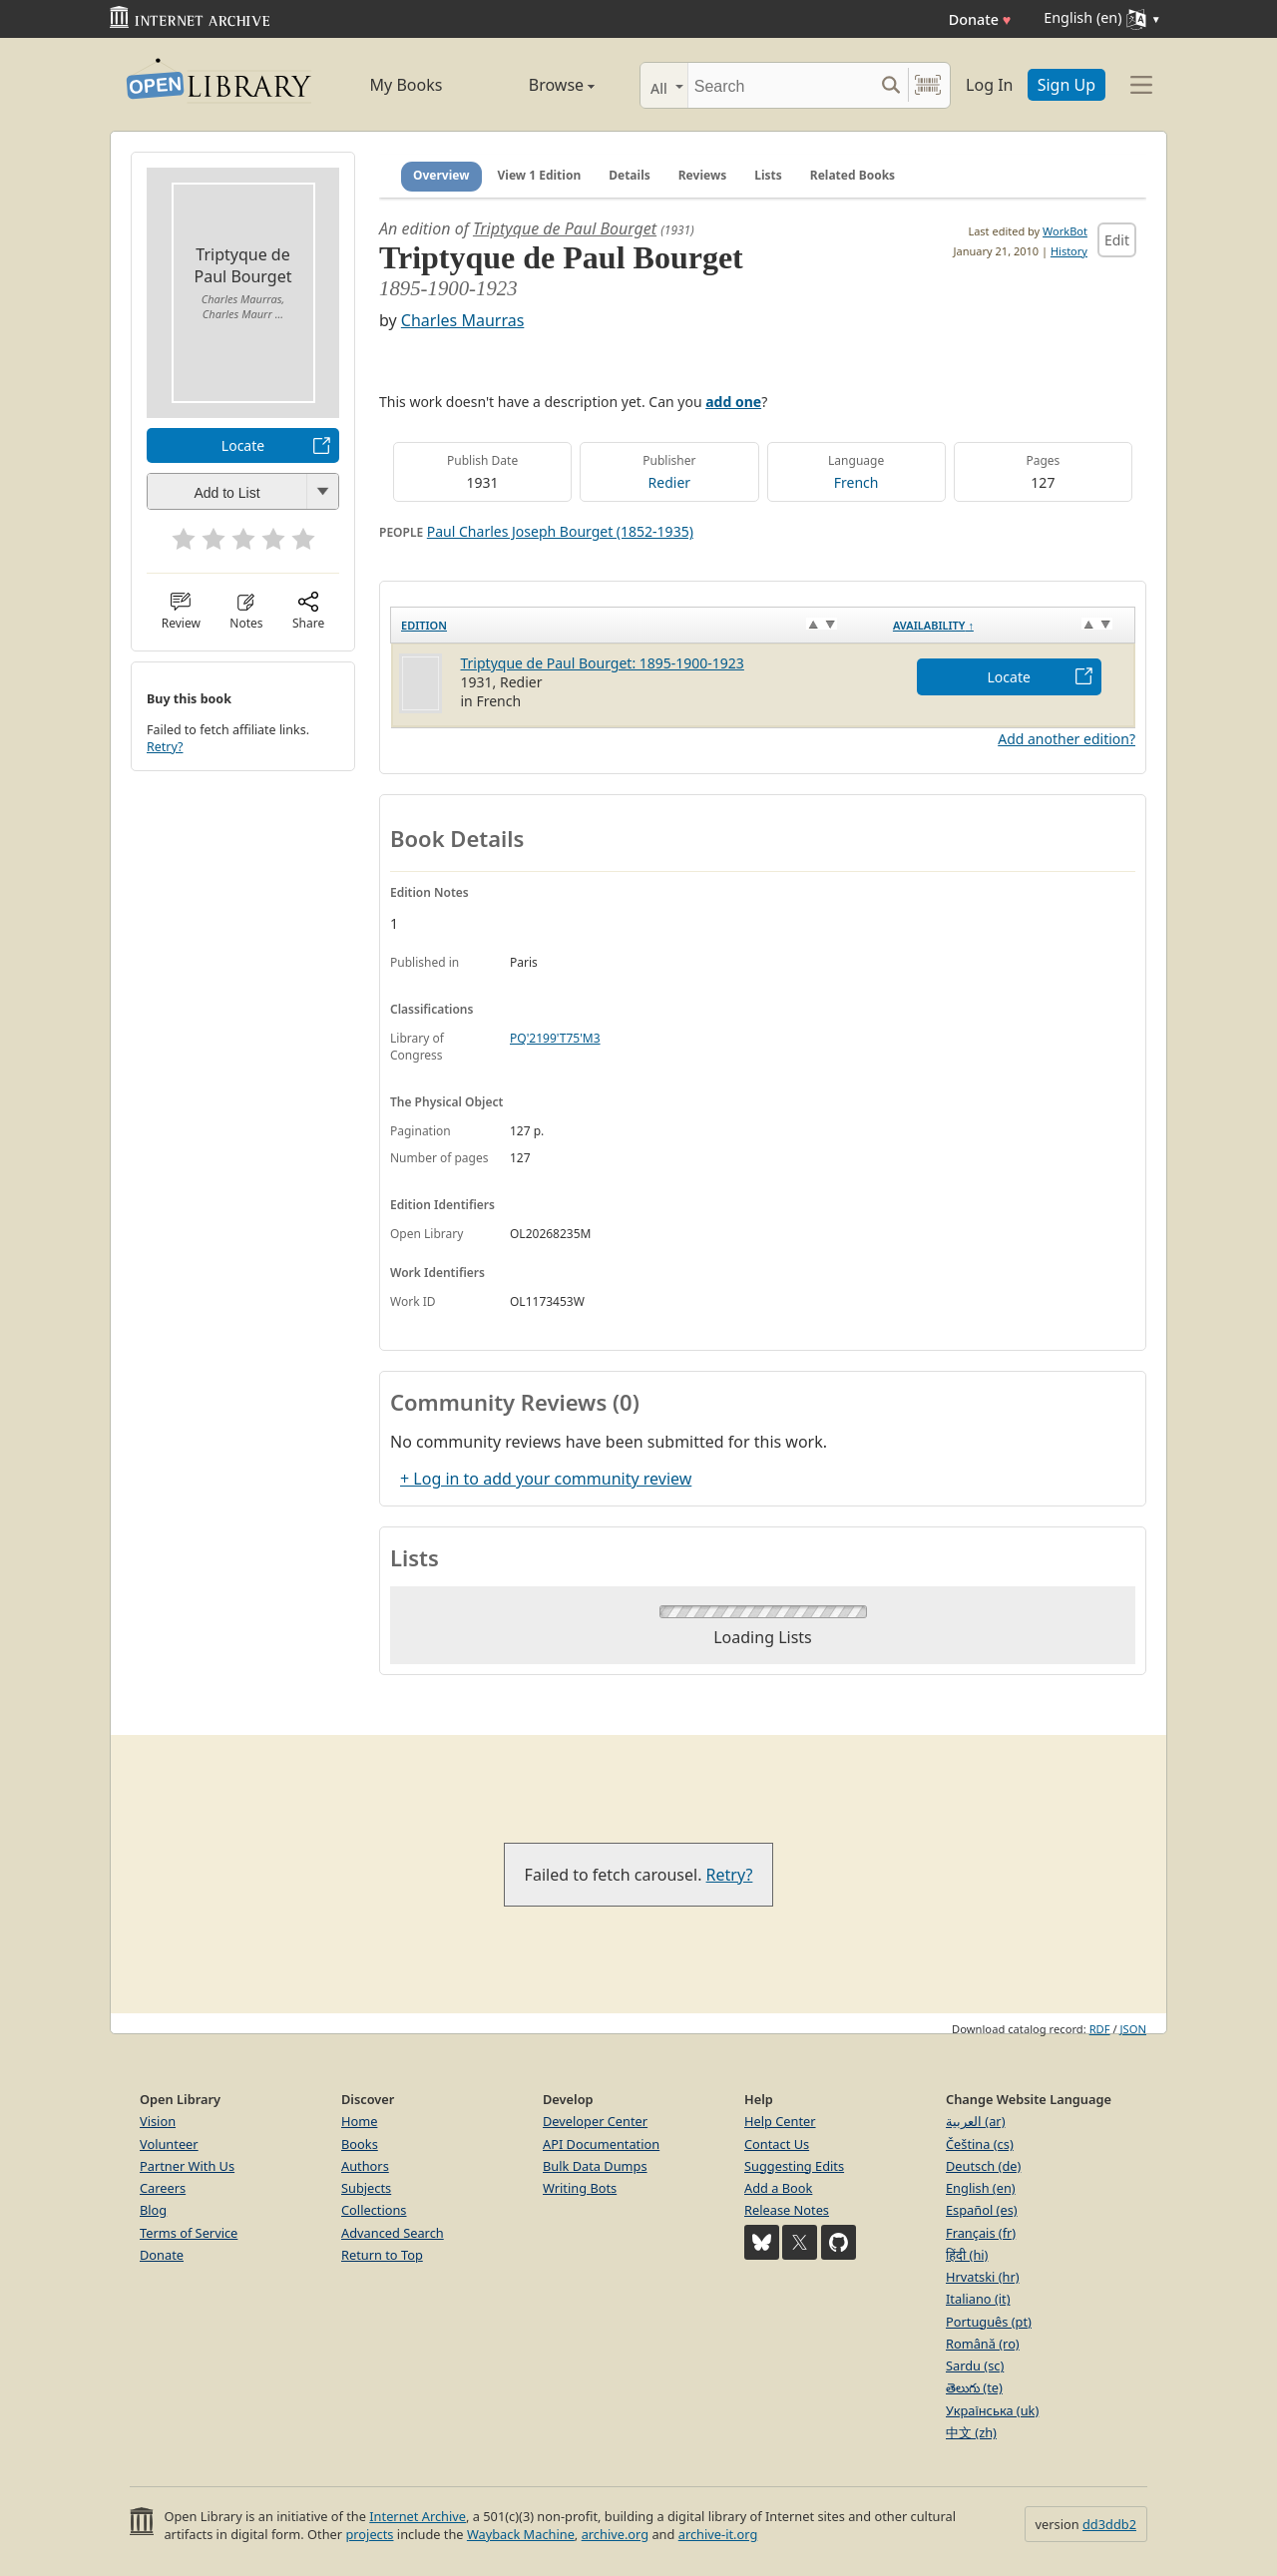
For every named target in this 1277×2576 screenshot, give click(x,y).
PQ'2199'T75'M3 (555, 1038)
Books (359, 2144)
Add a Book (778, 2188)
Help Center (780, 2121)
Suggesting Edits (794, 2166)
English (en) (981, 2188)
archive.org (615, 2534)
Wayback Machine (521, 2534)
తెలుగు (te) (974, 2387)
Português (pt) (989, 2322)
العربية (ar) (975, 2121)
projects (369, 2534)
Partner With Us (187, 2166)
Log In (989, 85)
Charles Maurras (462, 320)
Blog (153, 2210)
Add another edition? (1066, 738)
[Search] (780, 85)
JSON (1133, 2028)
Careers (163, 2188)
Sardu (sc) (975, 2365)
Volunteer (169, 2144)
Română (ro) (983, 2344)
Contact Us (776, 2144)
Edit (1116, 239)
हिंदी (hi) (967, 2255)
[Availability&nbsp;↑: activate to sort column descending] (1009, 625)
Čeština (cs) (980, 2144)
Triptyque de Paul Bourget (564, 228)
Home (359, 2121)
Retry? (165, 746)
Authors (365, 2166)
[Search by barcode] (928, 85)
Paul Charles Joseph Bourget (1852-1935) (560, 531)
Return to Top (382, 2255)
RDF (1099, 2028)
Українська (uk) (992, 2410)
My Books (406, 85)
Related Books (852, 175)
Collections (374, 2210)
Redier (669, 482)
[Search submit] (890, 85)
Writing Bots (580, 2188)
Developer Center (595, 2121)
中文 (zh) (971, 2432)
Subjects (366, 2188)
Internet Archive (417, 2516)
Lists (768, 175)
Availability (933, 625)
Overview (441, 175)
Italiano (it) (978, 2299)
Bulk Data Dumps (595, 2166)
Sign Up (1066, 85)
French (856, 482)
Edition (424, 625)
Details (629, 175)
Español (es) (982, 2210)
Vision (158, 2121)
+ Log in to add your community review (545, 1479)
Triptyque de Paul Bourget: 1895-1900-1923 (602, 662)
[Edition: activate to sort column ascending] (637, 625)
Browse (539, 85)
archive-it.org (718, 2534)
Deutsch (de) (983, 2166)
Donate (980, 19)
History (1069, 250)
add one (733, 401)
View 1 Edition (540, 175)
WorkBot (1065, 230)
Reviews (702, 175)
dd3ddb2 (1109, 2524)
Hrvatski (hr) (983, 2277)
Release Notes (786, 2210)
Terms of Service (188, 2233)
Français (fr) (981, 2233)
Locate (242, 445)
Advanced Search (392, 2233)
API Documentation (601, 2144)
